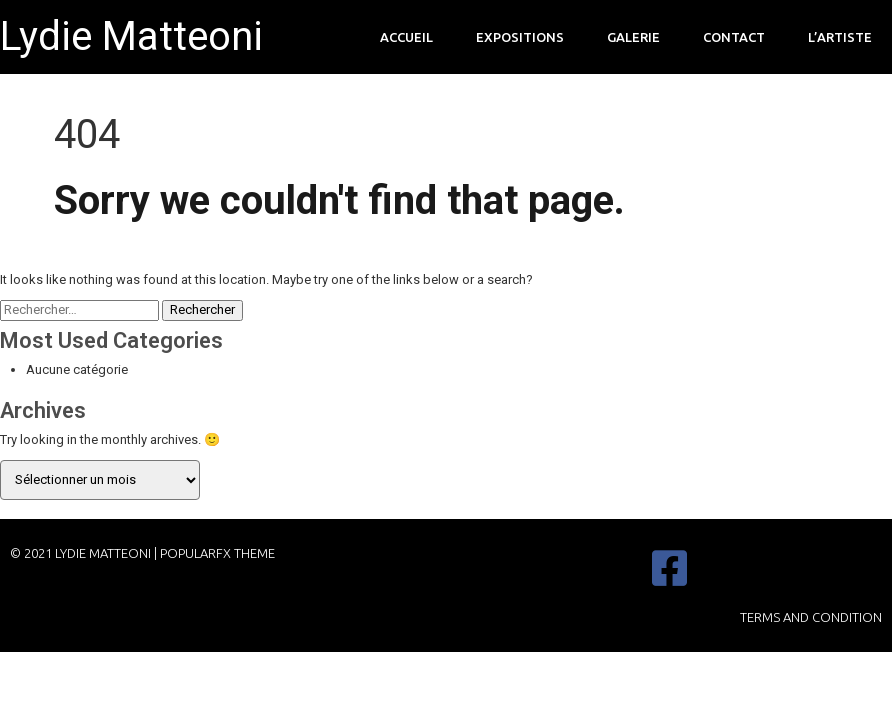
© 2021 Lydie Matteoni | (85, 553)
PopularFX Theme (217, 553)
